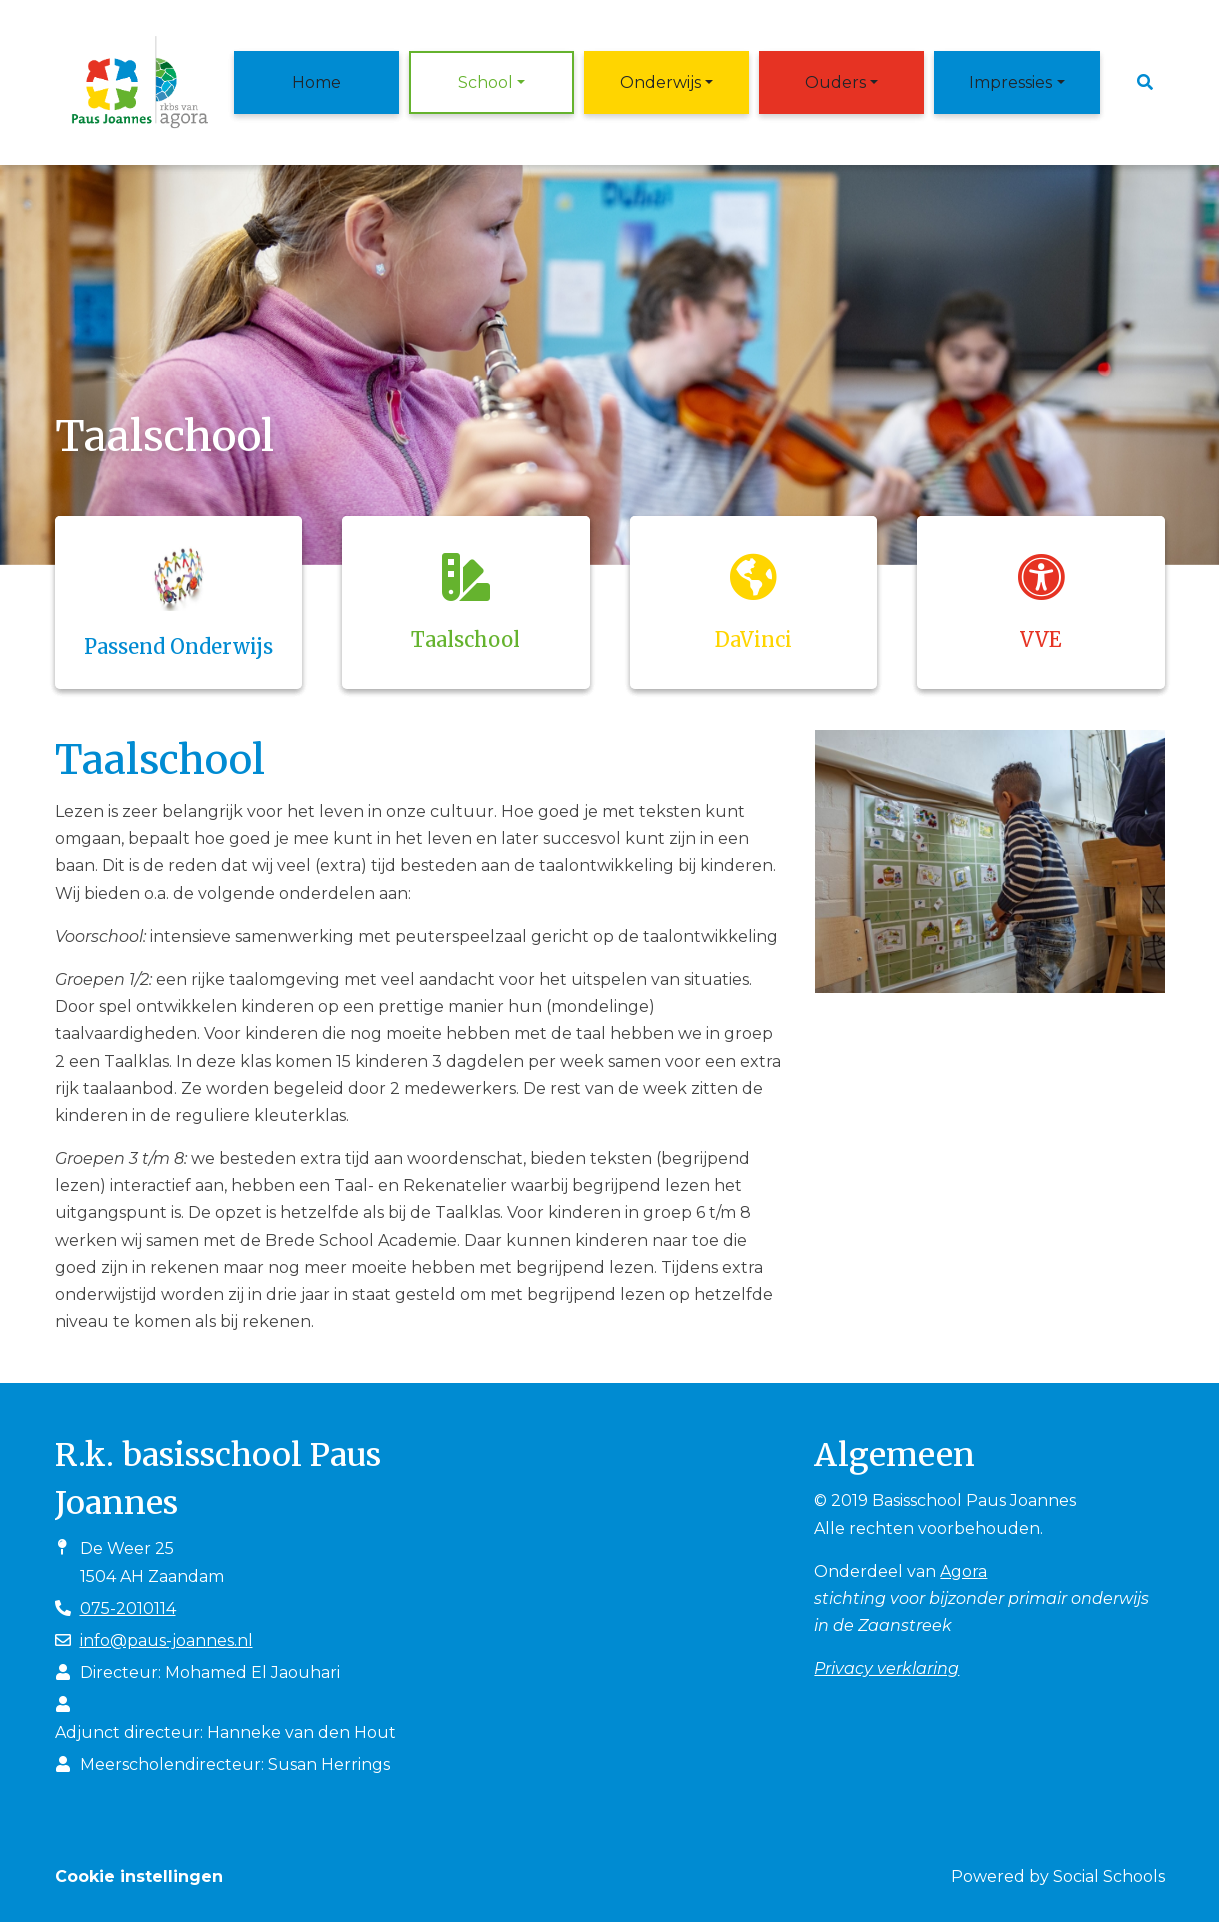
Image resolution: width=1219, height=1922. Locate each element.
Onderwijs (660, 82)
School (485, 82)
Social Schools (1109, 1876)
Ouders (835, 82)
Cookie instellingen (139, 1876)
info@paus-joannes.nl (166, 1640)
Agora (963, 1571)
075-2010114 (128, 1608)
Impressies (1010, 82)
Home (316, 82)
